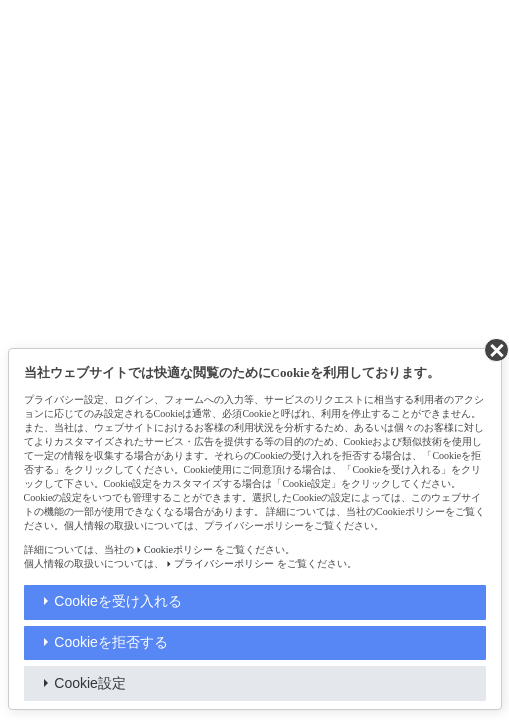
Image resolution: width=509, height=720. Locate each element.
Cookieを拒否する (111, 642)
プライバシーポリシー (224, 563)
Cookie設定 (90, 683)
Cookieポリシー (178, 549)
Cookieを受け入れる (118, 601)
